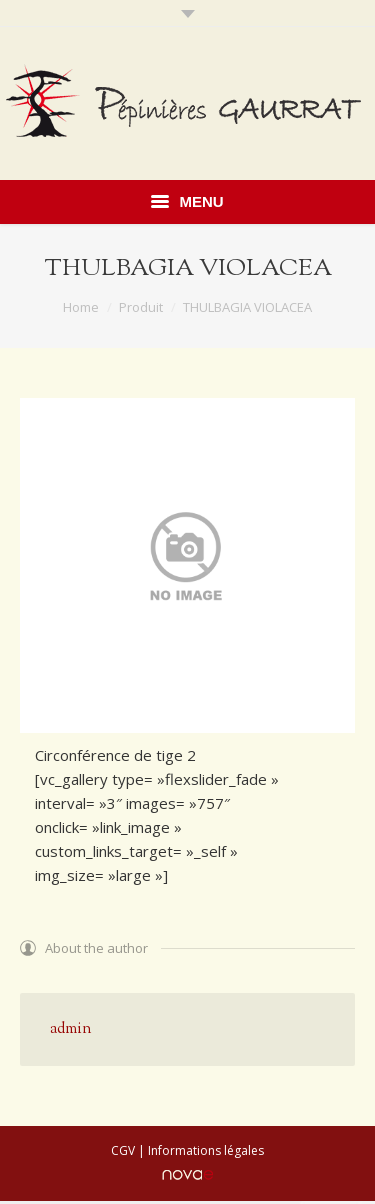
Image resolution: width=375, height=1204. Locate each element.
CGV (123, 1150)
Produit (141, 307)
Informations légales (206, 1150)
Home (81, 307)
